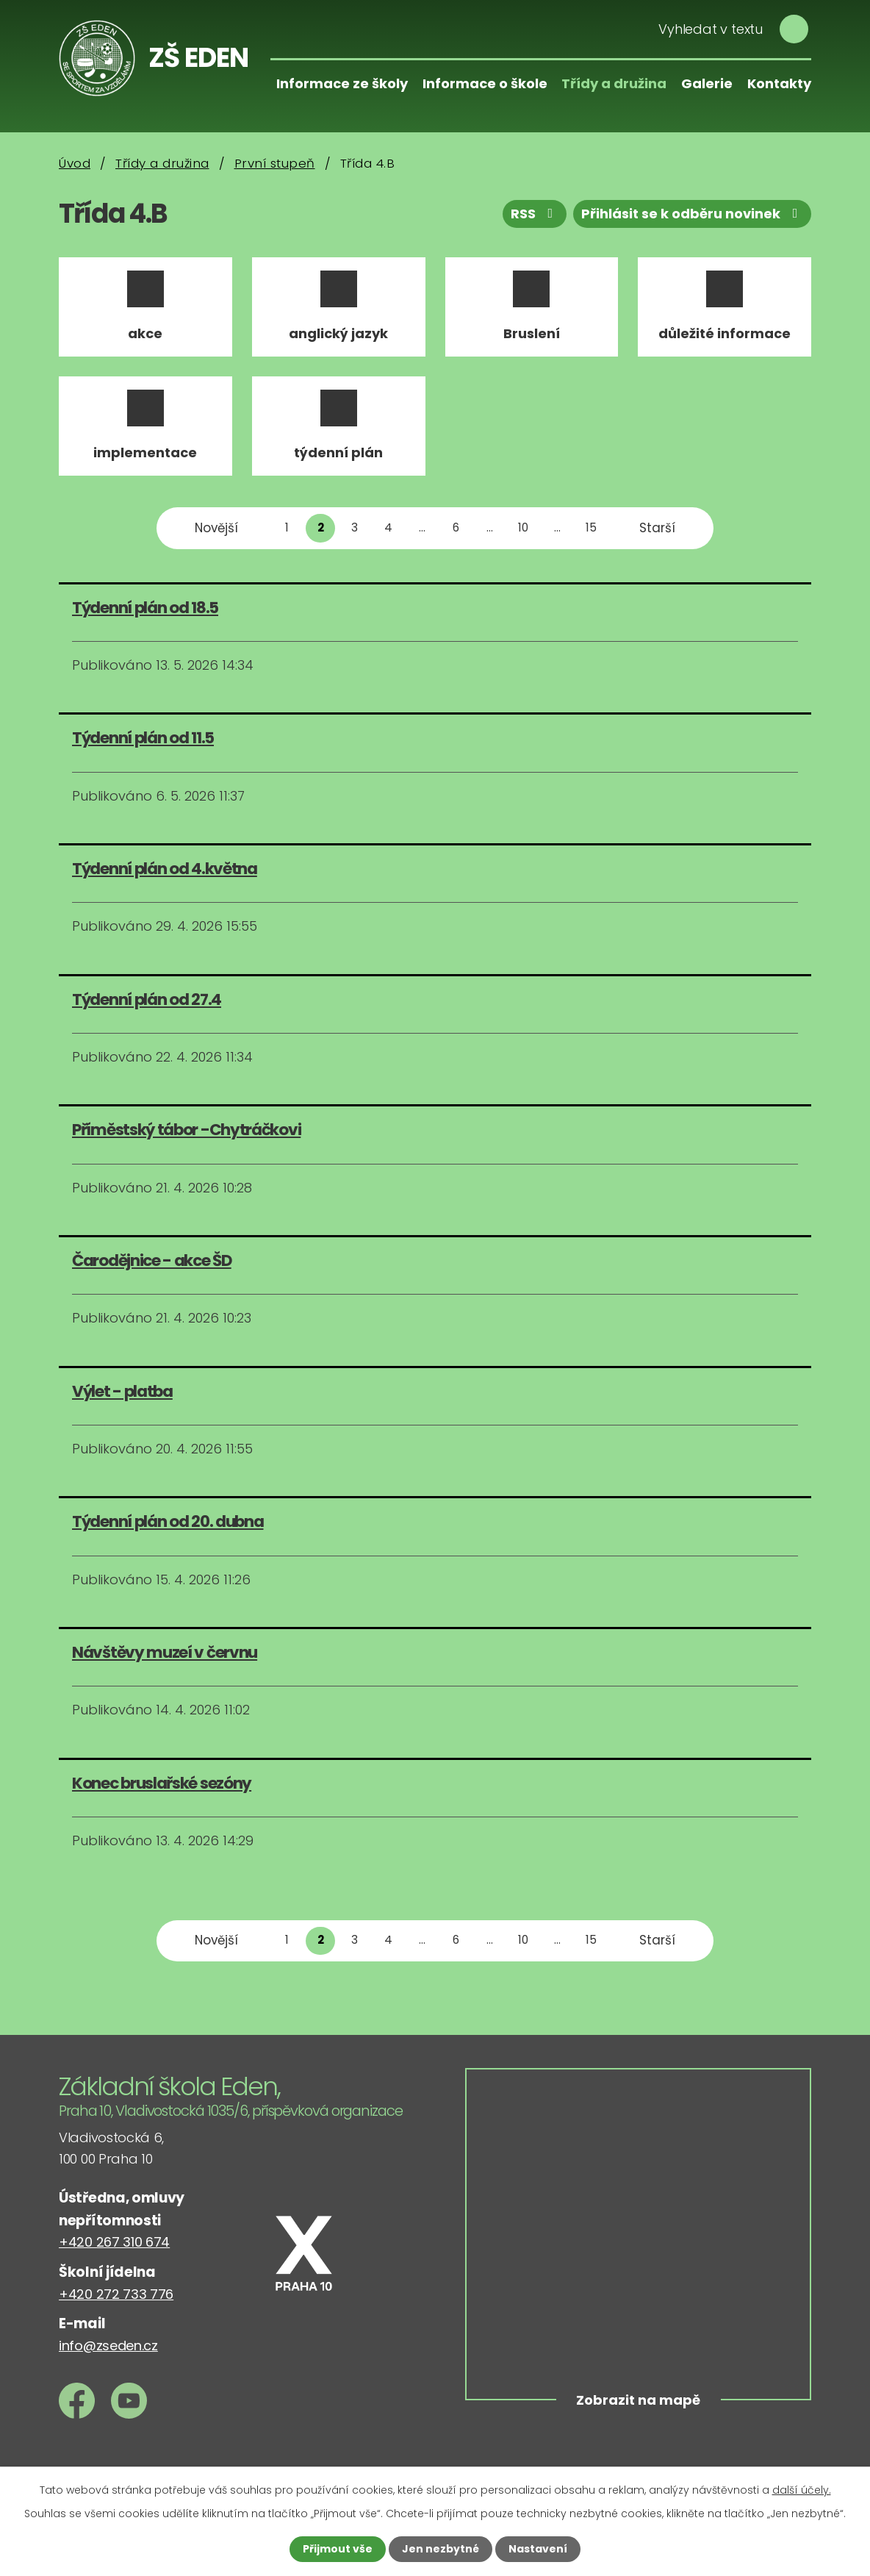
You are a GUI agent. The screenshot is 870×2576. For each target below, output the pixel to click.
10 (523, 527)
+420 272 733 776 (116, 2294)
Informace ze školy (342, 83)
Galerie (707, 83)
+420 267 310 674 (114, 2242)
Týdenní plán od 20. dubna (168, 1521)
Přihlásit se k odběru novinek (692, 213)
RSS (535, 213)
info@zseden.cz (108, 2345)
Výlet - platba (122, 1391)
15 (591, 527)
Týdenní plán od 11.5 (143, 737)
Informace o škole (485, 83)
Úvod (74, 163)
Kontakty (779, 83)
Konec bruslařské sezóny (161, 1783)
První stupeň (274, 163)
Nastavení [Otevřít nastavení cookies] (537, 2548)
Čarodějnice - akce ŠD (151, 1260)
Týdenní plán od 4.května (164, 868)
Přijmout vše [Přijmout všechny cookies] (338, 2548)
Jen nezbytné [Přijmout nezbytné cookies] (440, 2548)
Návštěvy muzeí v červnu (164, 1652)
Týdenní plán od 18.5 (145, 607)
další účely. (801, 2490)
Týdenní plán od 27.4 (146, 999)
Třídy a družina (613, 83)
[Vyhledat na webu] (728, 29)
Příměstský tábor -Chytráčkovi (186, 1129)
